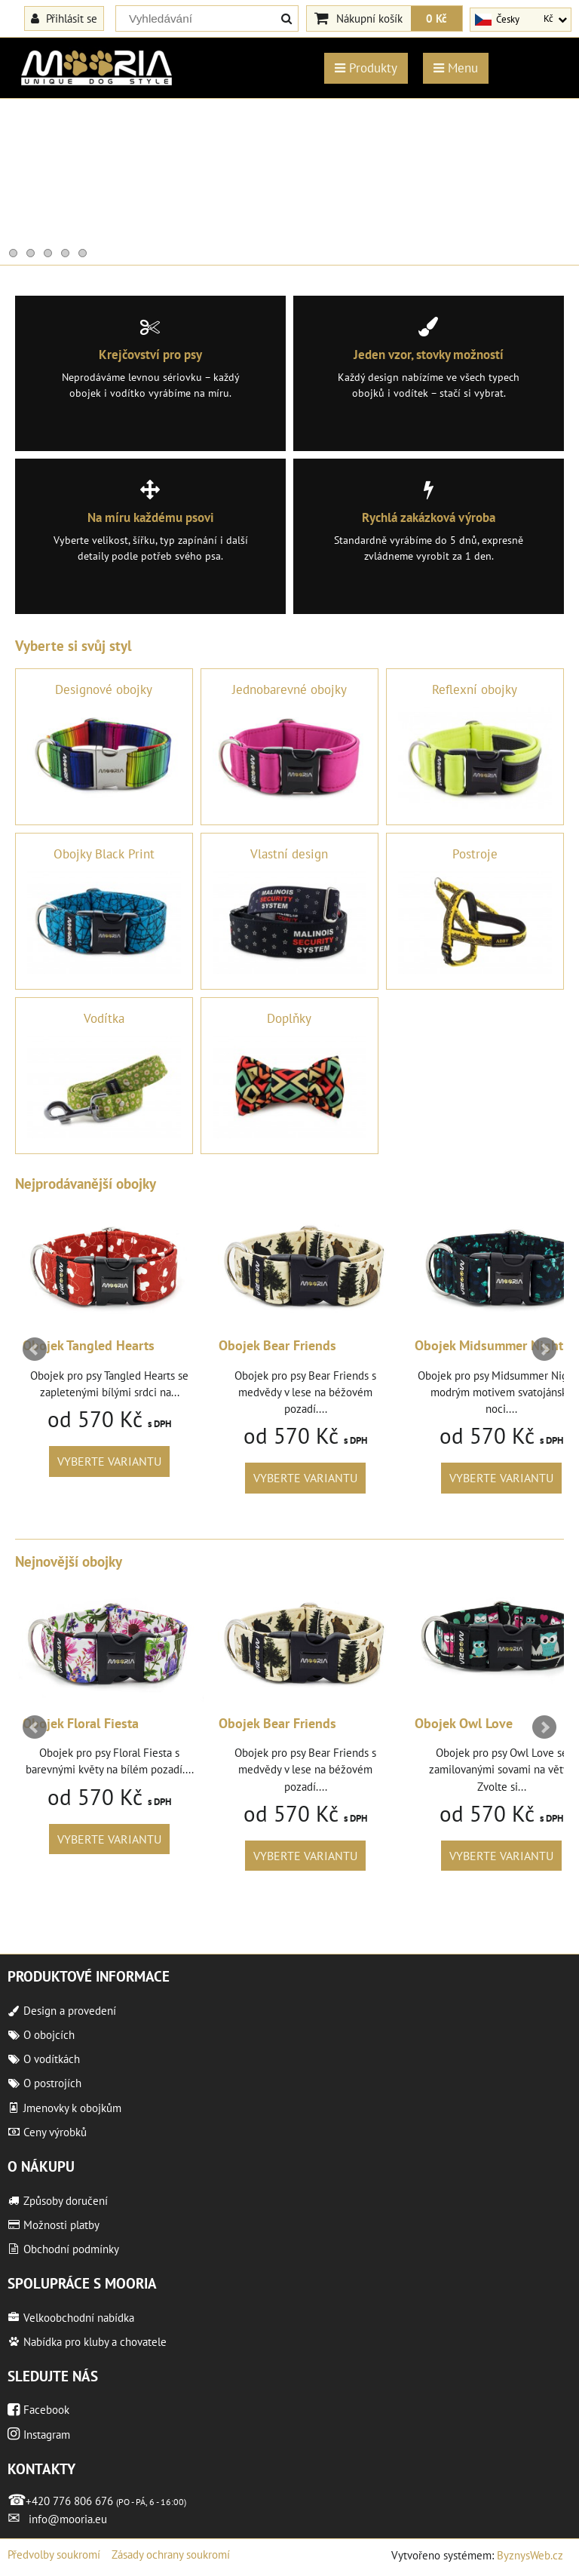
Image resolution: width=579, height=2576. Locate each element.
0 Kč (436, 18)
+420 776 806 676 (69, 2501)
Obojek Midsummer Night (489, 1345)
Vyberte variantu (109, 1461)
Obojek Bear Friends (277, 1345)
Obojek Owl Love (464, 1723)
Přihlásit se (64, 18)
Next (544, 1349)
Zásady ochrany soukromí (171, 2554)
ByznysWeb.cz (530, 2555)
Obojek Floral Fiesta (81, 1723)
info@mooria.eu (68, 2519)
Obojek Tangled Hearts (89, 1345)
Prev (35, 1349)
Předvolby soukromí (54, 2554)
